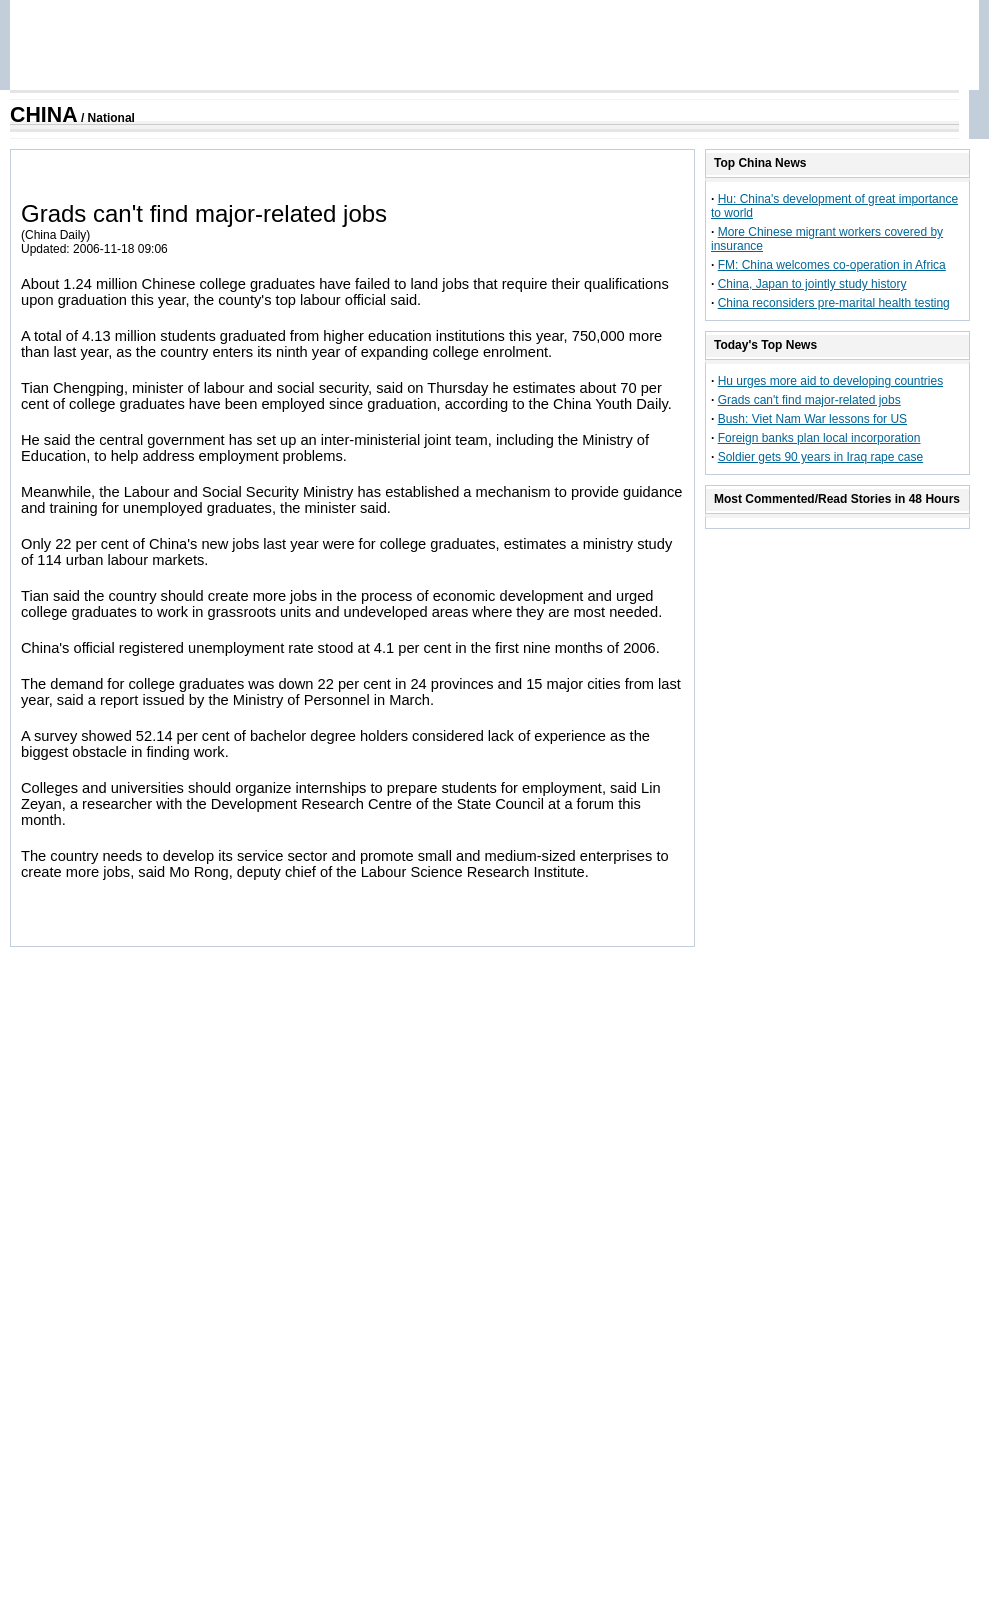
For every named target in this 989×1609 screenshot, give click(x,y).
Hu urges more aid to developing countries (830, 381)
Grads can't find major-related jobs (809, 400)
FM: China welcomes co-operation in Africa (832, 265)
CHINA (44, 115)
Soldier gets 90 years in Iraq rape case (820, 457)
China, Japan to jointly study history (812, 284)
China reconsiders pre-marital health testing (834, 303)
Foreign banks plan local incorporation (819, 438)
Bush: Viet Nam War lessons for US (812, 419)
